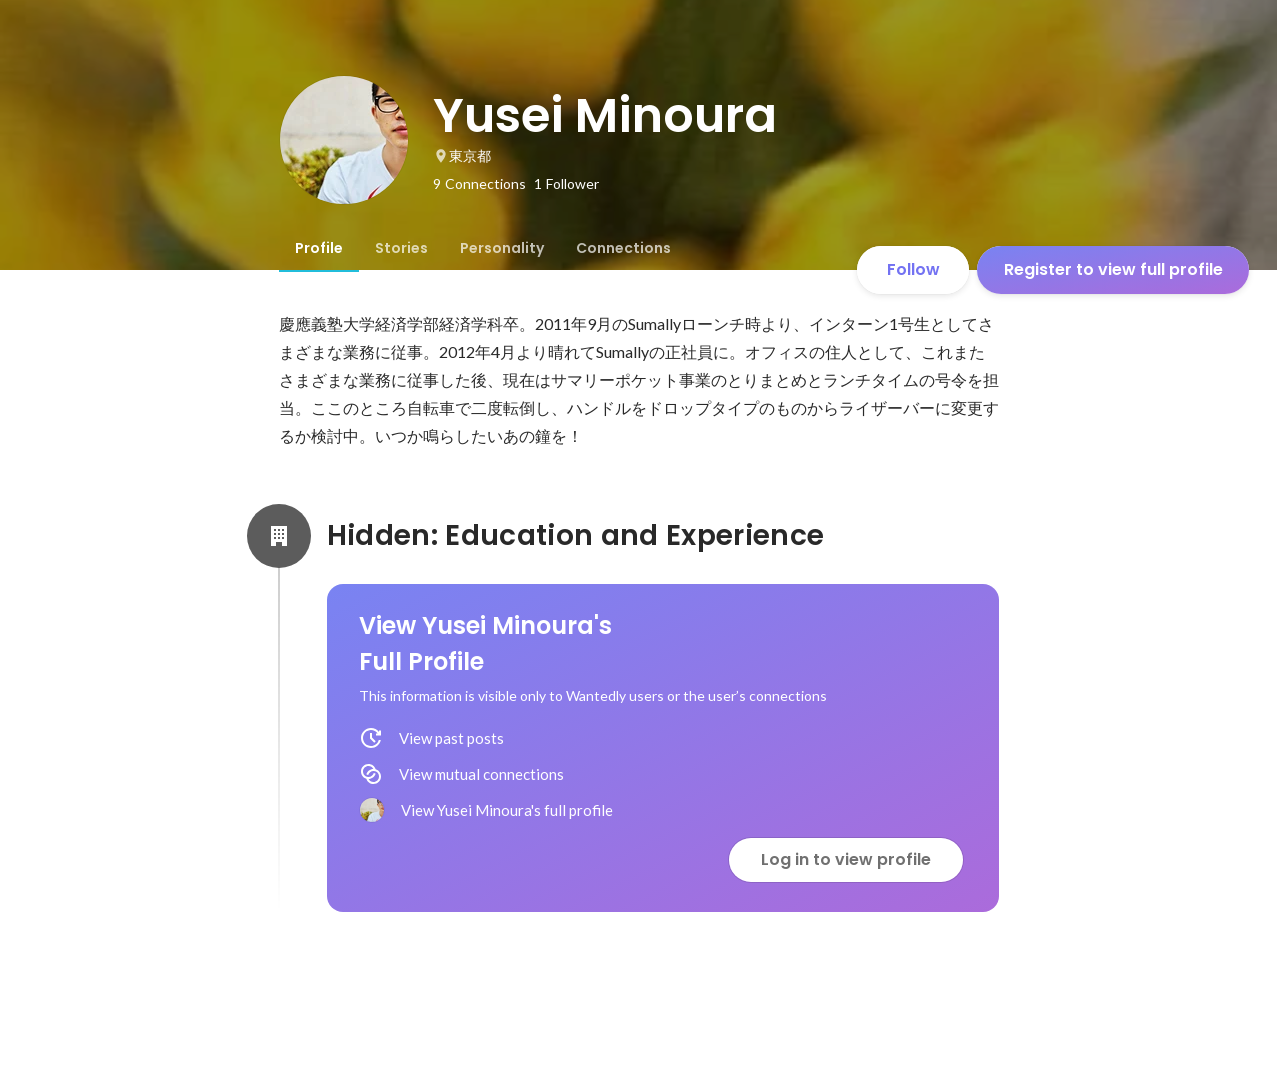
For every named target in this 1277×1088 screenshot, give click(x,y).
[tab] (319, 248)
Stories (401, 248)
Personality (502, 248)
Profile (319, 248)
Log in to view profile (846, 859)
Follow (913, 269)
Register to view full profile (1113, 269)
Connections (623, 248)
